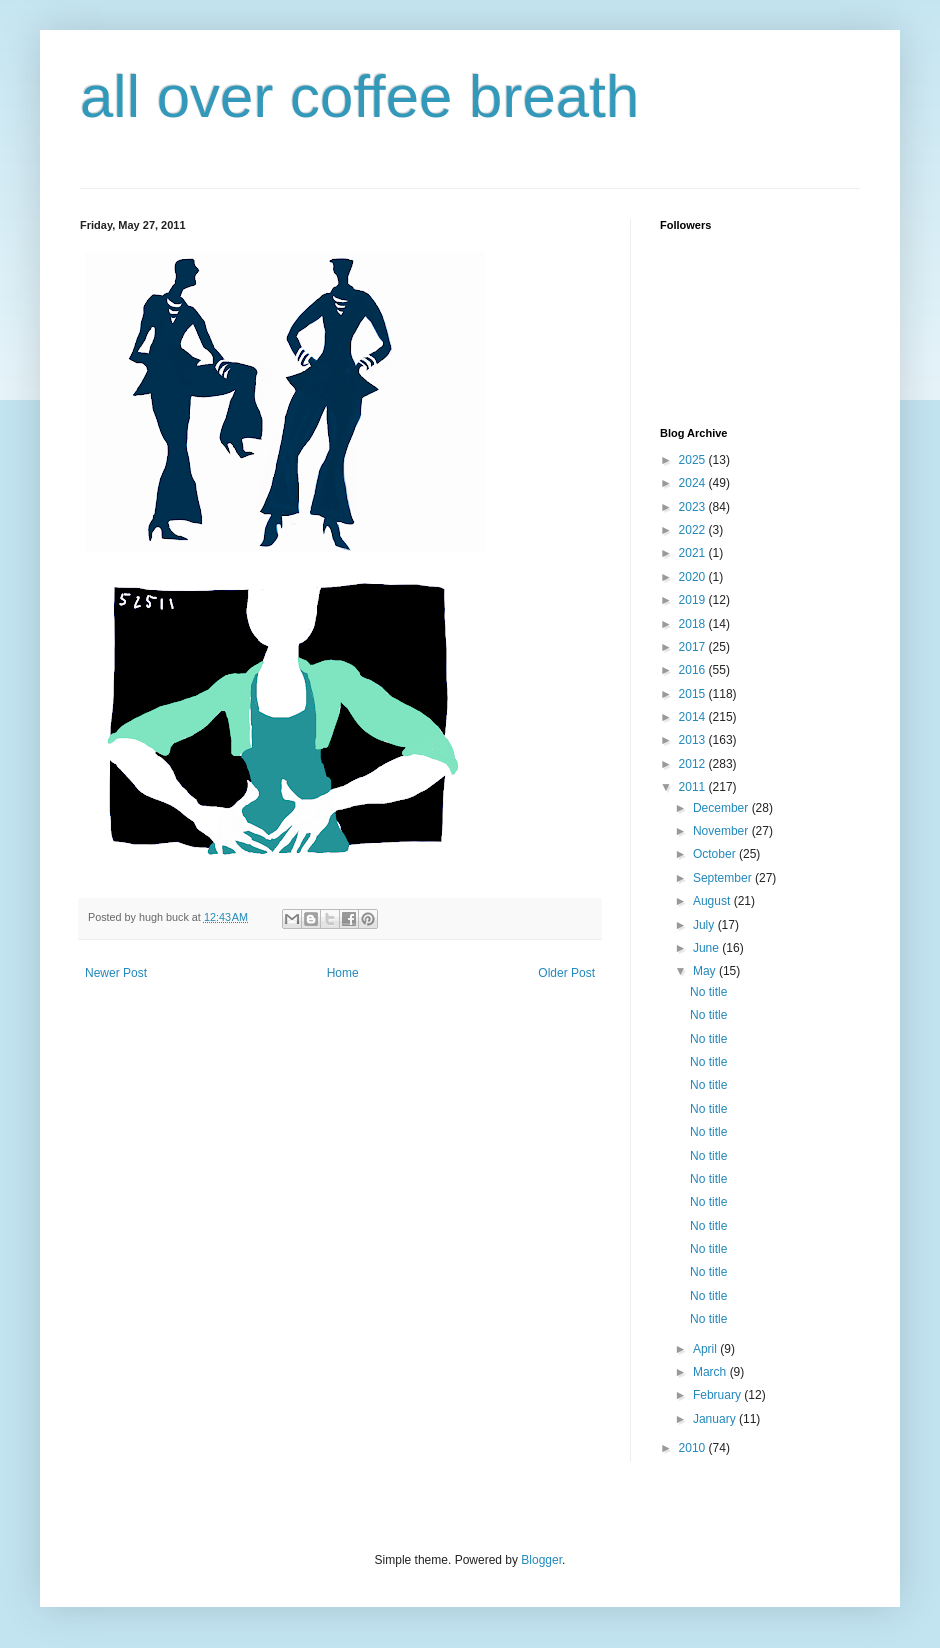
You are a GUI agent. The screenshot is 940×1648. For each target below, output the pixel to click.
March (711, 1372)
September (724, 878)
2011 (694, 787)
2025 (694, 460)
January (716, 1419)
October (716, 854)
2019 (694, 600)
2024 (694, 483)
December (722, 808)
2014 (694, 717)
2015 (694, 694)
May (706, 971)
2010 (694, 1448)
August (713, 901)
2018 (694, 624)
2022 (694, 530)
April (706, 1349)
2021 (694, 553)
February (718, 1395)
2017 (694, 647)
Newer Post (116, 973)
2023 (694, 507)
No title (708, 992)
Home (343, 973)
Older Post (566, 973)
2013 (694, 740)
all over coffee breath (359, 96)
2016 (694, 670)
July (705, 925)
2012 (694, 764)
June (707, 948)
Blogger (541, 1560)
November (722, 831)
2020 (694, 577)
